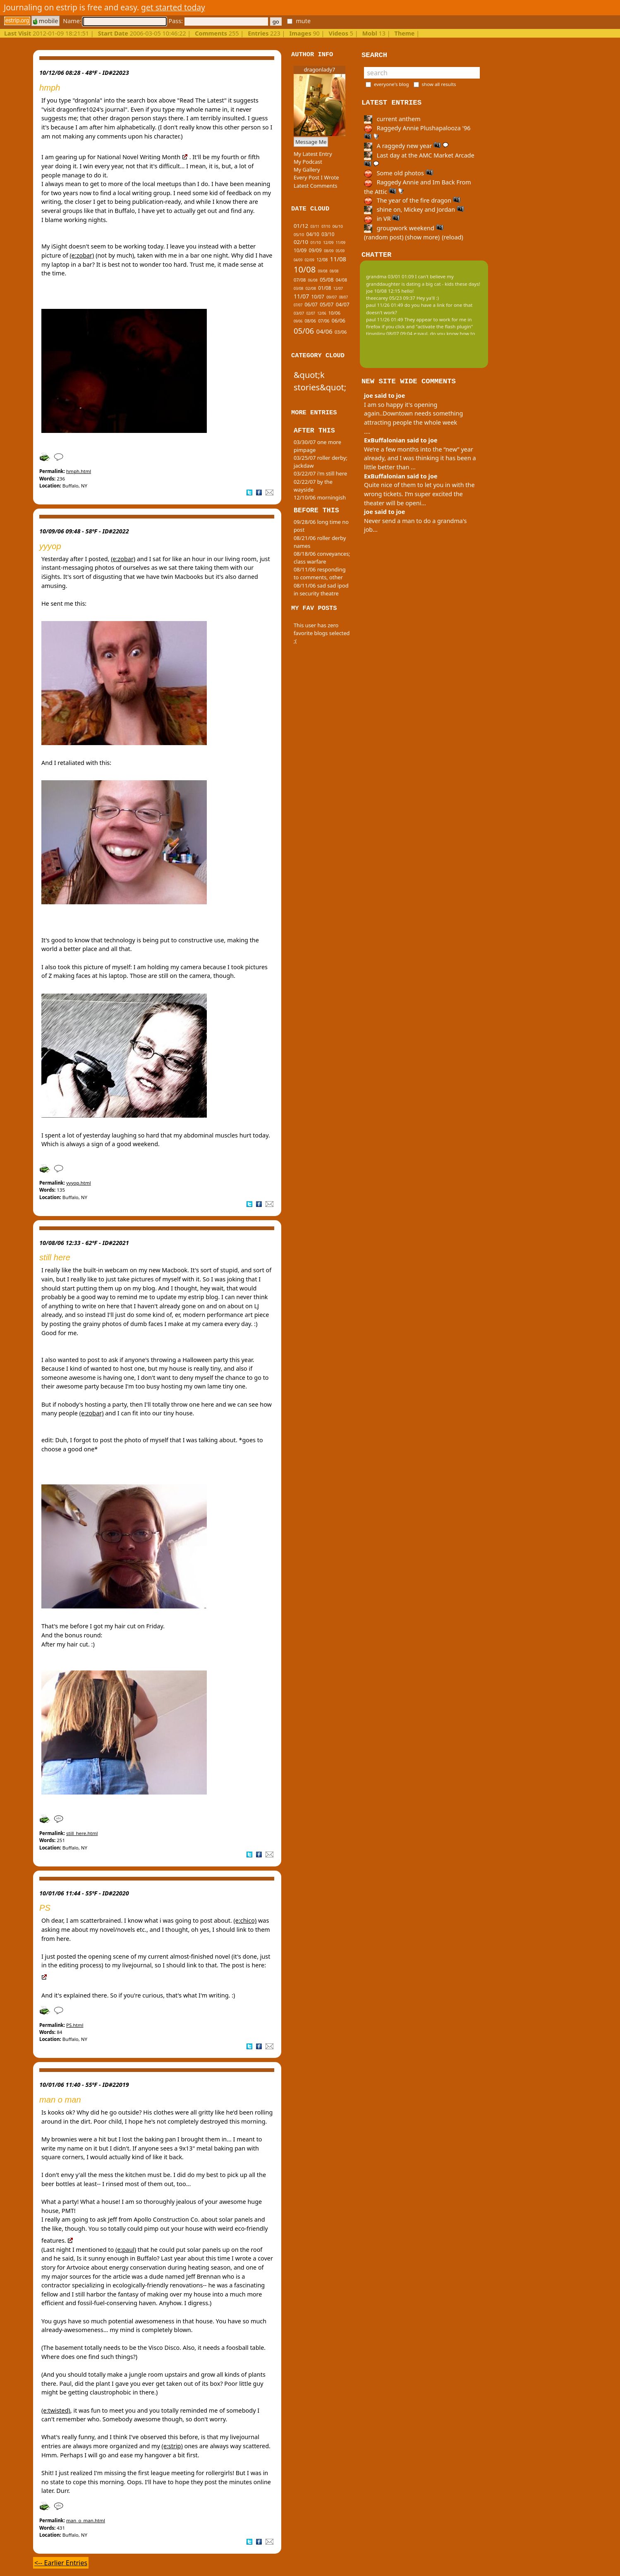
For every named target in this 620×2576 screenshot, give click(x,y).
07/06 (323, 321)
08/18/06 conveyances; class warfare (322, 557)
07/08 (300, 280)
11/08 (338, 259)
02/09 (309, 260)
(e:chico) (245, 1920)
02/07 (310, 313)
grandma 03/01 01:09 (390, 276)
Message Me (311, 142)
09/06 (298, 321)
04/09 (298, 260)
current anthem (392, 119)
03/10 (327, 234)
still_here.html (82, 1833)
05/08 (326, 279)
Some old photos (398, 173)
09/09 (315, 250)
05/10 (299, 234)
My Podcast (308, 161)
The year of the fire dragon (412, 200)
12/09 (328, 242)
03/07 (299, 313)
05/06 (304, 330)
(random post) (384, 237)
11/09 (340, 242)
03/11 (315, 226)
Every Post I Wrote (316, 177)
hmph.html (78, 471)
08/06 (310, 321)
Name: (114, 21)
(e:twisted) (55, 2410)
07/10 (325, 226)
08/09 (328, 251)
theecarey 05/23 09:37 (390, 298)
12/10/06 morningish (320, 497)
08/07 (343, 297)
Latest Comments (315, 185)
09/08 (322, 271)
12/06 (321, 313)
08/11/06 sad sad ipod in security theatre (321, 589)
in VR (382, 218)
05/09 (340, 251)
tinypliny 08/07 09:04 (389, 333)
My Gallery (307, 169)
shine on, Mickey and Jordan (414, 209)
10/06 (334, 313)
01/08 (324, 287)
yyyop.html (78, 1183)
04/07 (342, 304)
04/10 (312, 234)
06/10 (338, 226)
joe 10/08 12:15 (383, 291)
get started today (173, 7)
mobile (45, 21)
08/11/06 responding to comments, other (320, 573)
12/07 (338, 288)
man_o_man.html (85, 2520)
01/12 (301, 225)
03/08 (298, 288)
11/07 (301, 296)
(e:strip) (172, 2446)
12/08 (322, 260)
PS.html (74, 2025)
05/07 (326, 304)
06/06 (338, 320)
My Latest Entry (313, 154)
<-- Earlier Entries (60, 2562)
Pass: (218, 21)
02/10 (301, 242)
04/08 (341, 280)
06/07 (311, 304)
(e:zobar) (81, 255)
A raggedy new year (406, 146)
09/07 (331, 297)
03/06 (341, 332)
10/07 (317, 296)
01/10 (316, 242)
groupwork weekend (403, 228)
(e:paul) (125, 2249)
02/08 (311, 288)
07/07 (298, 305)
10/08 (305, 269)
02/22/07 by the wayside (313, 485)
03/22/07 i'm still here (320, 473)
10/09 (300, 250)
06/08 (313, 280)
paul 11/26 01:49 (384, 305)
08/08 (334, 271)
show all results (439, 84)
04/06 (324, 331)
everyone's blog (391, 84)
